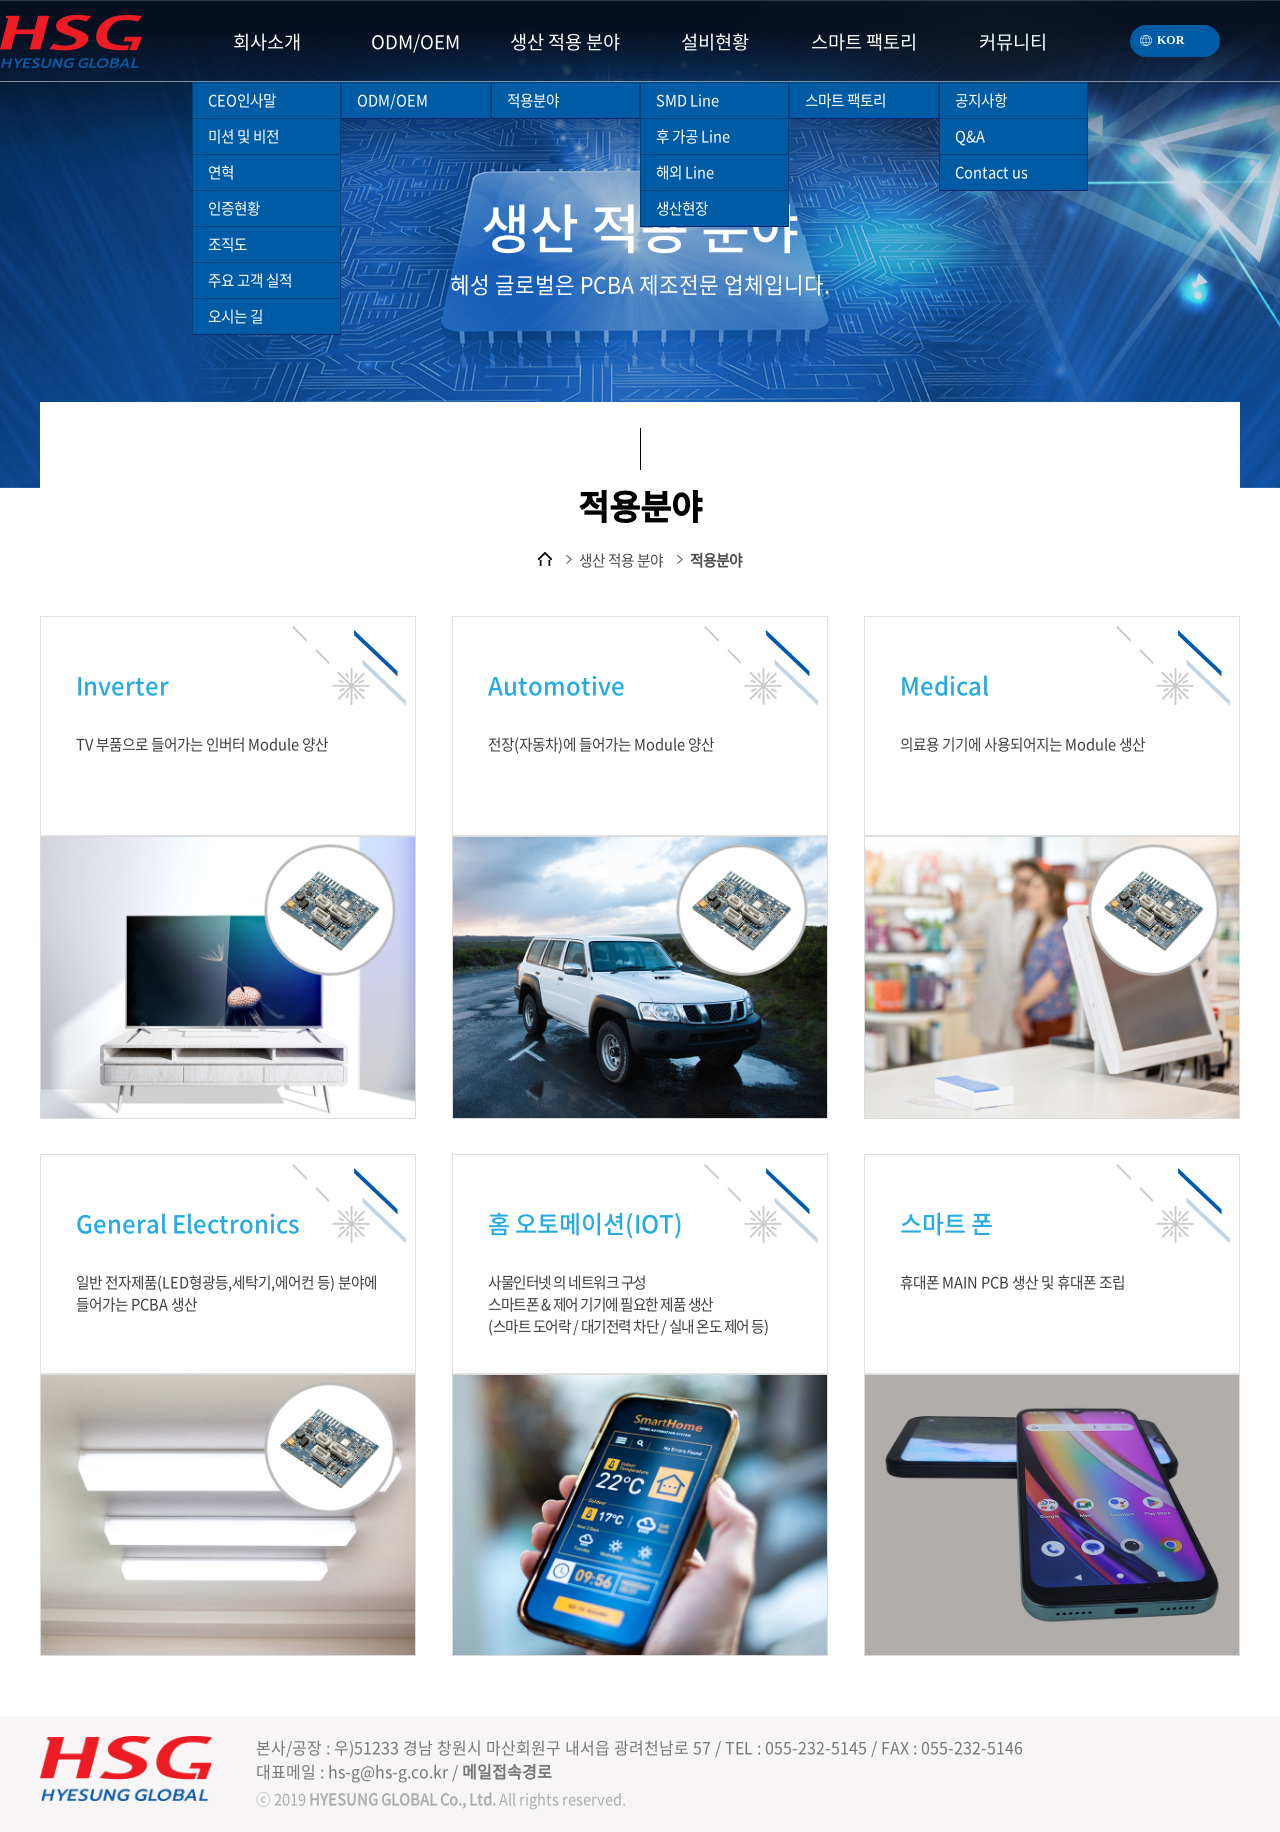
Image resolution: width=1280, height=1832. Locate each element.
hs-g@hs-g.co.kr (388, 1771)
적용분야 (533, 100)
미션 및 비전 (243, 136)
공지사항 (981, 100)
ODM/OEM (392, 100)
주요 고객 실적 (250, 280)
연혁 (221, 172)
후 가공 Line (693, 136)
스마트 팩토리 (845, 100)
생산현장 (682, 208)
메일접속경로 (507, 1771)
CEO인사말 (242, 100)
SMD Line (687, 100)
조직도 (227, 244)
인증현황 (234, 208)
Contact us (991, 172)
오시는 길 (235, 316)
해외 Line (685, 172)
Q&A (970, 136)
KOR (1157, 36)
